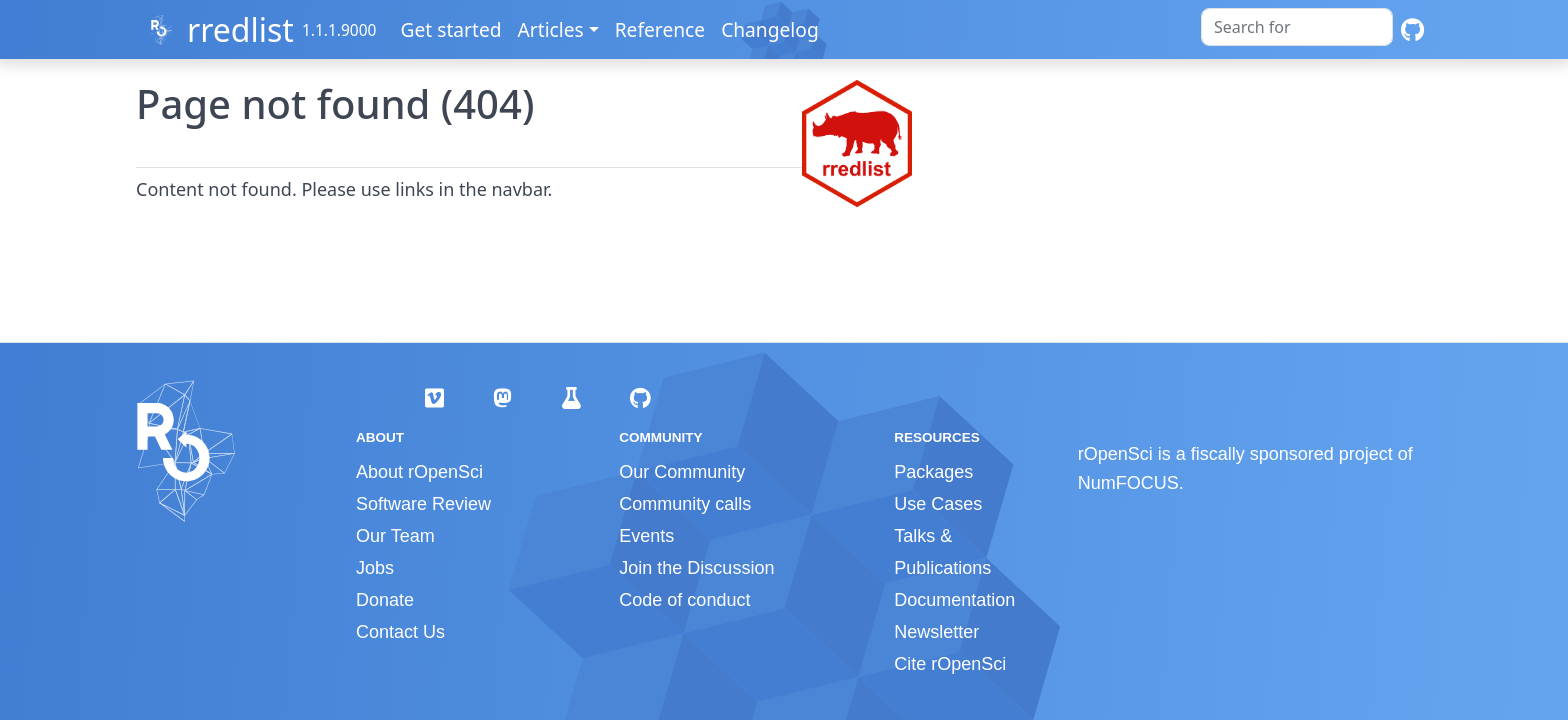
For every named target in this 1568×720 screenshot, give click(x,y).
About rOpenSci (419, 472)
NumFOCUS (1128, 483)
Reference (661, 29)
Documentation (954, 600)
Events (646, 536)
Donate (385, 600)
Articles (552, 29)
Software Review (423, 504)
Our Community (682, 472)
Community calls (685, 504)
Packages (933, 472)
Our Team (395, 536)
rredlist (240, 29)
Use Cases (938, 504)
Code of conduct (684, 600)
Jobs (375, 568)
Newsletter (936, 632)
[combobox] (1297, 27)
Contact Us (400, 632)
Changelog (771, 29)
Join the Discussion (696, 568)
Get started (452, 29)
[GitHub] (1412, 29)
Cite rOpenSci (950, 664)
